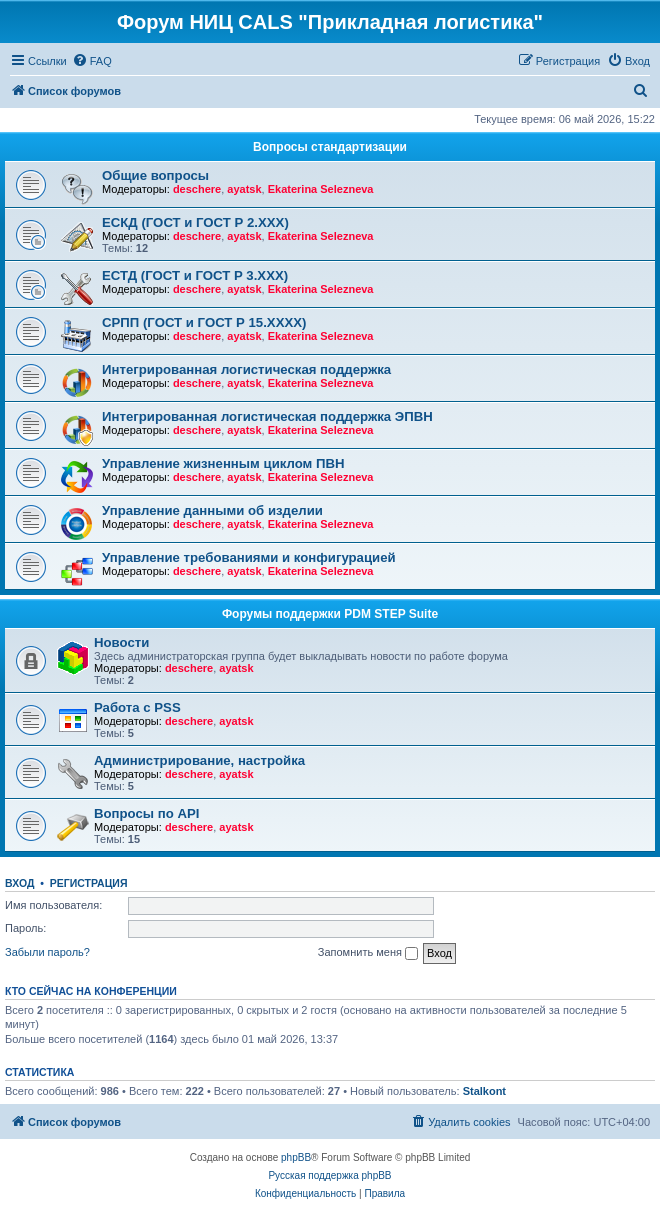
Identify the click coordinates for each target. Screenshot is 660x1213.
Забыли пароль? (47, 952)
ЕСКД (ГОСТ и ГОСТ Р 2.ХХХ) (195, 222)
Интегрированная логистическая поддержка (246, 369)
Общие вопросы (155, 175)
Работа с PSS (137, 707)
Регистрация (89, 883)
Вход (19, 883)
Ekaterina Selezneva (321, 189)
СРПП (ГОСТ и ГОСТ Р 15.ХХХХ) (204, 322)
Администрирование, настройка (199, 760)
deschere (197, 189)
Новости (121, 642)
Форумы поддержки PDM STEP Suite (330, 614)
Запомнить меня (368, 953)
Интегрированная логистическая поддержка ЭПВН (267, 416)
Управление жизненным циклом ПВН (223, 463)
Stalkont (484, 1091)
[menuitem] (92, 61)
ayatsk (244, 189)
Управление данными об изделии (212, 510)
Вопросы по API (146, 813)
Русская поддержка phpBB (329, 1175)
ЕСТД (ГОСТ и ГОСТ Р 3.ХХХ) (195, 275)
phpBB (296, 1157)
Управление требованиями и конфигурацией (249, 557)
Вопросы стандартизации (330, 147)
